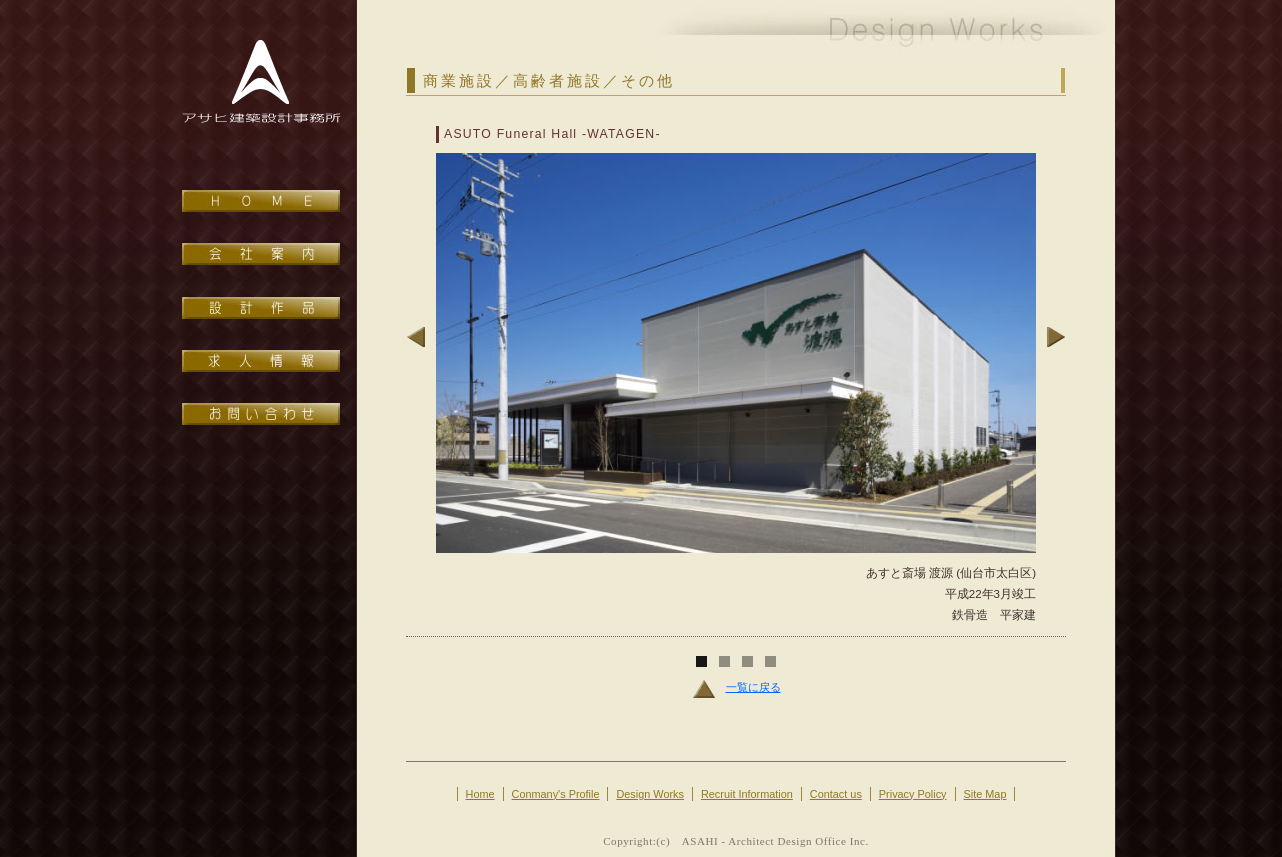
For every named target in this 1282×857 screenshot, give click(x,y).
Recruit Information (747, 794)
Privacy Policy (913, 794)
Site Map (985, 794)
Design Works (650, 794)
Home (480, 794)
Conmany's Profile (556, 794)
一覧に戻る (736, 687)
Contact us (836, 794)
